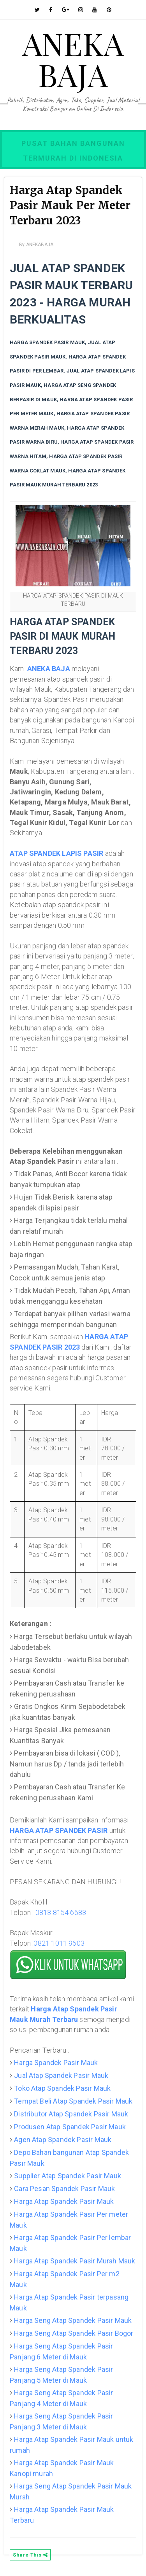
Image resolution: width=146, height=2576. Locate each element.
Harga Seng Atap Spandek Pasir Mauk (73, 2320)
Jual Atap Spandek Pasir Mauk (61, 2075)
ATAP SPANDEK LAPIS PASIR (56, 853)
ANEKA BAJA (73, 58)
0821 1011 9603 (58, 1943)
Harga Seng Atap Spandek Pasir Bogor (73, 2333)
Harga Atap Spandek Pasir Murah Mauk (74, 2261)
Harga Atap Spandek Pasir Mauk (64, 2201)
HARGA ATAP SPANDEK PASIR (58, 1830)
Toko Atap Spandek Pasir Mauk (62, 2088)
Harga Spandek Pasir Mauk (56, 2062)
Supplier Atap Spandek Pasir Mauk (67, 2176)
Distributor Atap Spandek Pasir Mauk (71, 2114)
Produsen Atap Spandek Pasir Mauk (70, 2127)
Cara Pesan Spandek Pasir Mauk (64, 2188)
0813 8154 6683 (60, 1912)
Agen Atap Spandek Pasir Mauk (62, 2139)
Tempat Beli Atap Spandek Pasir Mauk (73, 2101)
